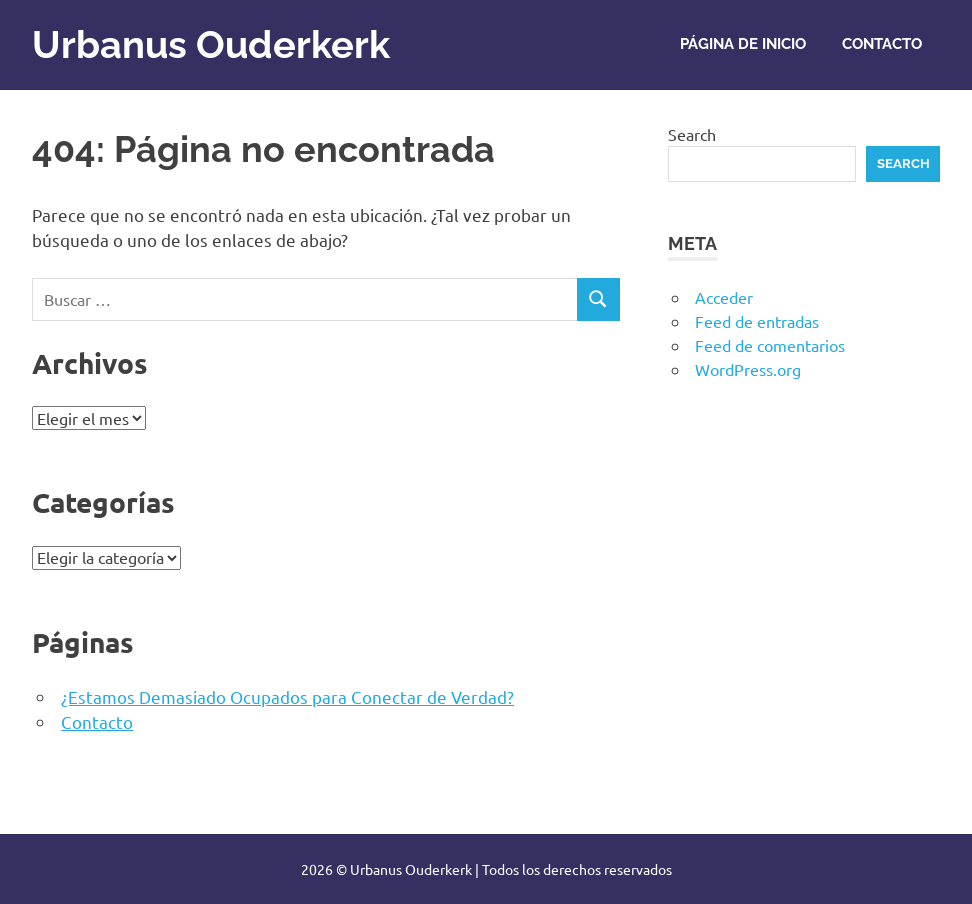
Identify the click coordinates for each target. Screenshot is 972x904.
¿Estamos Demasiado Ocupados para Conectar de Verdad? (287, 696)
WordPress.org (748, 369)
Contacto (882, 44)
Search (692, 134)
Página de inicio (743, 44)
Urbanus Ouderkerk (211, 44)
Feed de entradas (757, 321)
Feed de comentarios (770, 345)
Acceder (724, 297)
